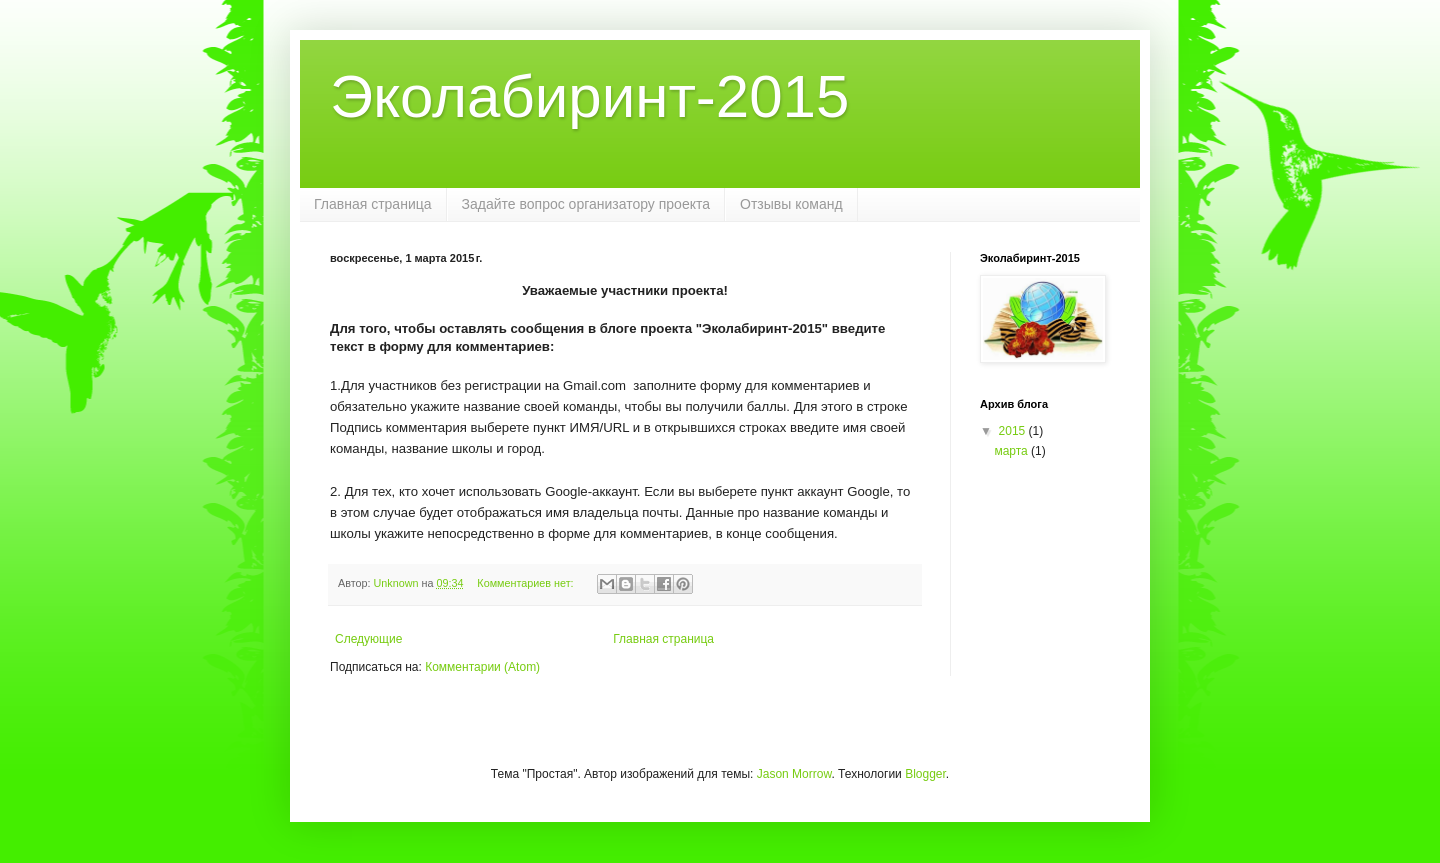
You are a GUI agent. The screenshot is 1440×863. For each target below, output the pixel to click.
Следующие (368, 639)
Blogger (925, 774)
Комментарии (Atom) (482, 667)
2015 (1014, 431)
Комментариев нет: (526, 583)
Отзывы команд (791, 204)
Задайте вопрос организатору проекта (586, 204)
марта (1012, 451)
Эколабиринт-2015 (589, 96)
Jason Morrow (794, 774)
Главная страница (373, 204)
